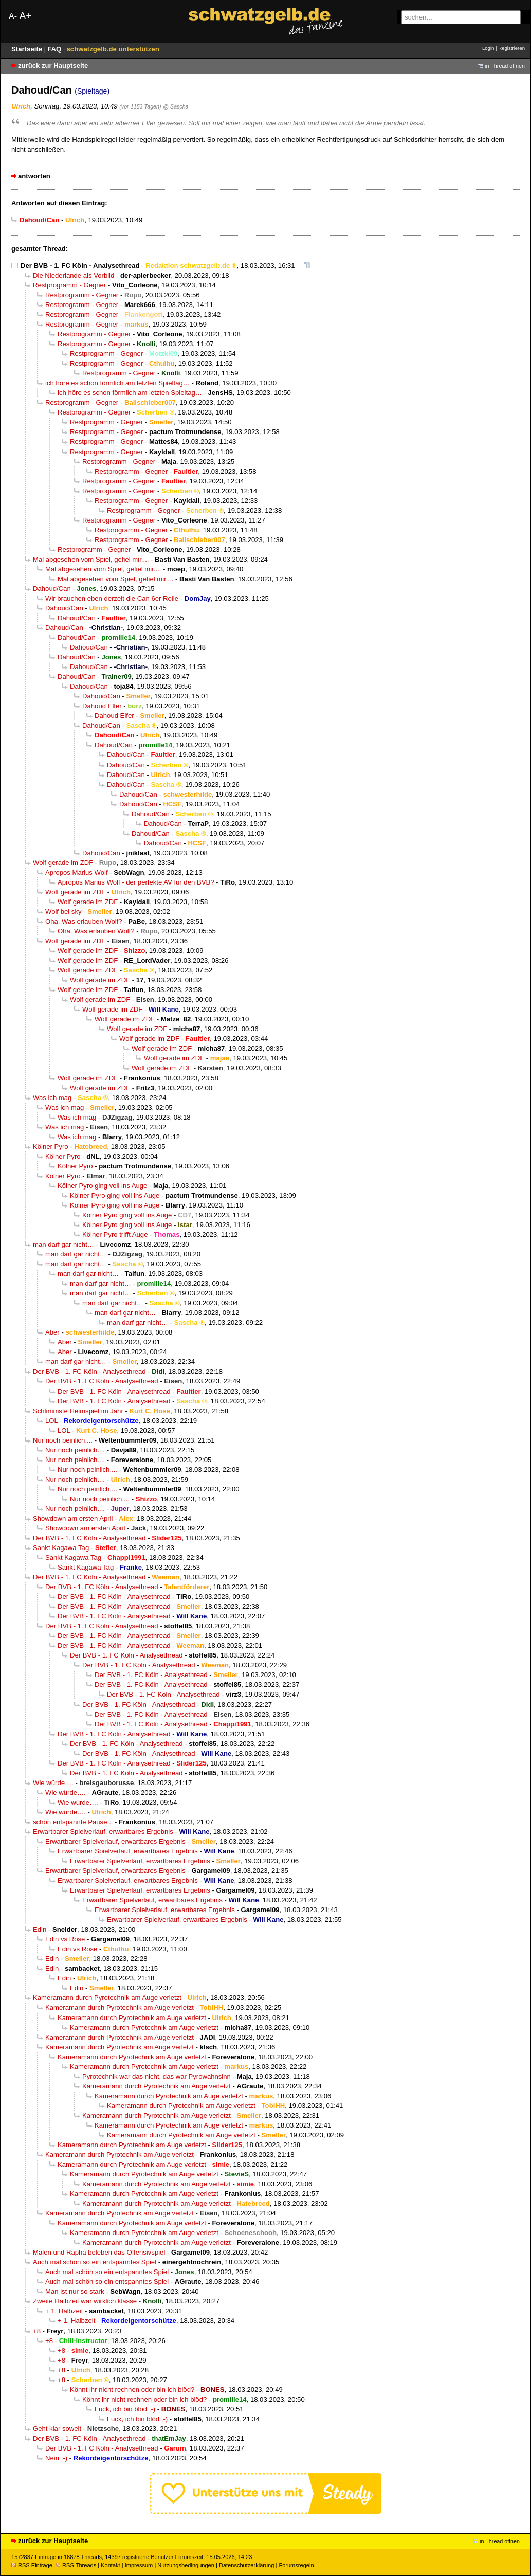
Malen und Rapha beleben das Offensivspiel (99, 2252)
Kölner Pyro (50, 1146)
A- (13, 16)
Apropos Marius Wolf (76, 872)
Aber (52, 1332)
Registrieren (511, 48)
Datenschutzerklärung (246, 2565)
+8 (37, 2331)
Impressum (139, 2565)
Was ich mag (52, 1098)
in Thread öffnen (505, 66)
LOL (51, 1421)
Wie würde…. (53, 1783)
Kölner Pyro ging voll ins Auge (102, 1186)
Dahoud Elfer (102, 706)
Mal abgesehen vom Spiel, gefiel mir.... (91, 559)
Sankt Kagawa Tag (61, 1548)
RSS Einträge (31, 2565)
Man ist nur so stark (74, 2291)
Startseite (27, 49)
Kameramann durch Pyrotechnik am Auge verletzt (107, 1998)
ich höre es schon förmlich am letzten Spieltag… (117, 383)
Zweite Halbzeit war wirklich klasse (85, 2301)
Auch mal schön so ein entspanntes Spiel (94, 2262)
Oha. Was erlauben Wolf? (83, 921)
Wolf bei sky (63, 911)
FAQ (55, 49)
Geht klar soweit (57, 2429)
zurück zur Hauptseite (53, 65)
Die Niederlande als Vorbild (73, 275)
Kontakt (110, 2565)
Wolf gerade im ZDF (63, 863)
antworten (34, 176)
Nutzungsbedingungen (185, 2565)
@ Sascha (175, 106)
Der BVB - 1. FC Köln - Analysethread (80, 265)
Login (488, 48)
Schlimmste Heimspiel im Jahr (78, 1411)
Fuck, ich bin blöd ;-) (125, 2409)
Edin (39, 1929)
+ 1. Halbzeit (64, 2311)
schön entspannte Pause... (73, 1822)
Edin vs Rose (65, 1939)
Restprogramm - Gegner (69, 285)
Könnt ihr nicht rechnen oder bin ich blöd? (132, 2389)
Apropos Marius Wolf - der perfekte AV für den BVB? (136, 882)
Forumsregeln (296, 2565)
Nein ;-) (56, 2458)
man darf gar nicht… (63, 1244)
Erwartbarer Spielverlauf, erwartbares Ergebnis (103, 1831)
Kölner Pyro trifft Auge (115, 1234)
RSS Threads (76, 2565)
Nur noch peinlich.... (63, 1440)
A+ (25, 15)
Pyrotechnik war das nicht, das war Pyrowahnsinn (156, 2076)
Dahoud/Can (52, 588)
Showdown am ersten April (73, 1518)
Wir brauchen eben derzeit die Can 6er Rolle (111, 598)
